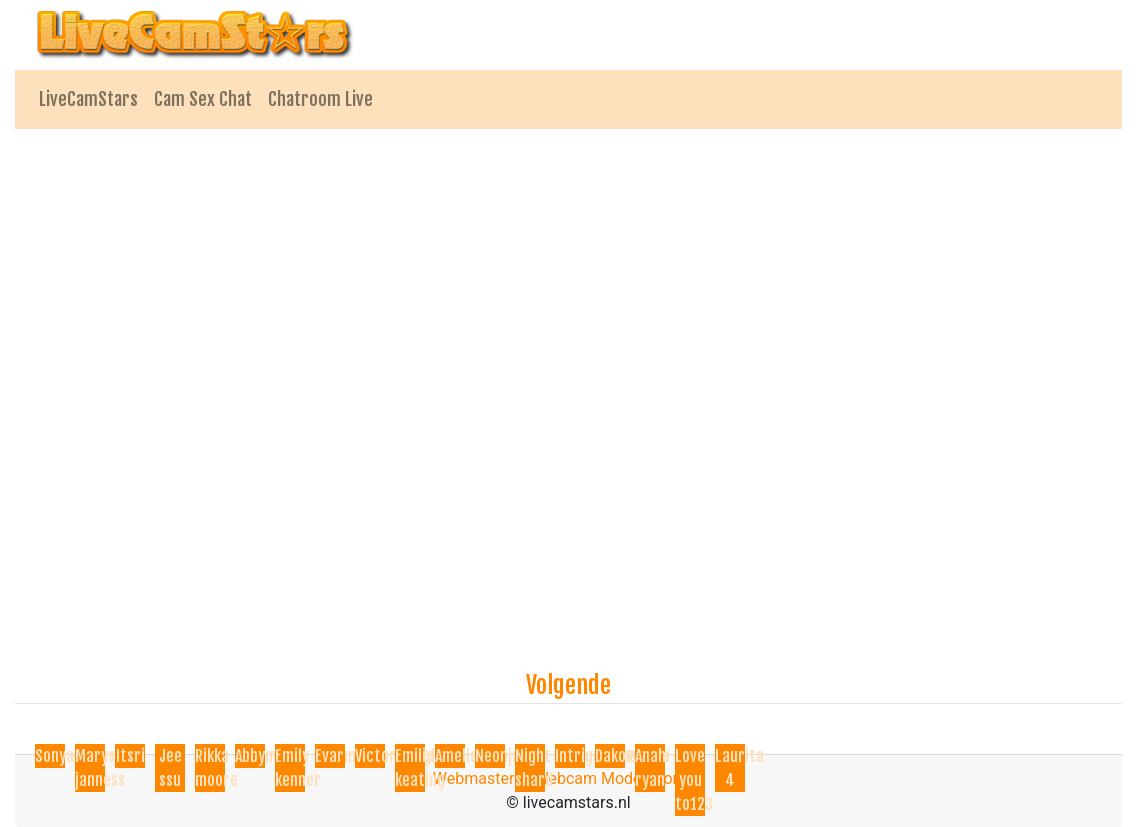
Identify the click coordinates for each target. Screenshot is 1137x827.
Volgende (568, 685)
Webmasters (478, 778)
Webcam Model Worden (620, 778)
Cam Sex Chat (203, 99)
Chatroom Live (320, 99)
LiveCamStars (88, 99)
